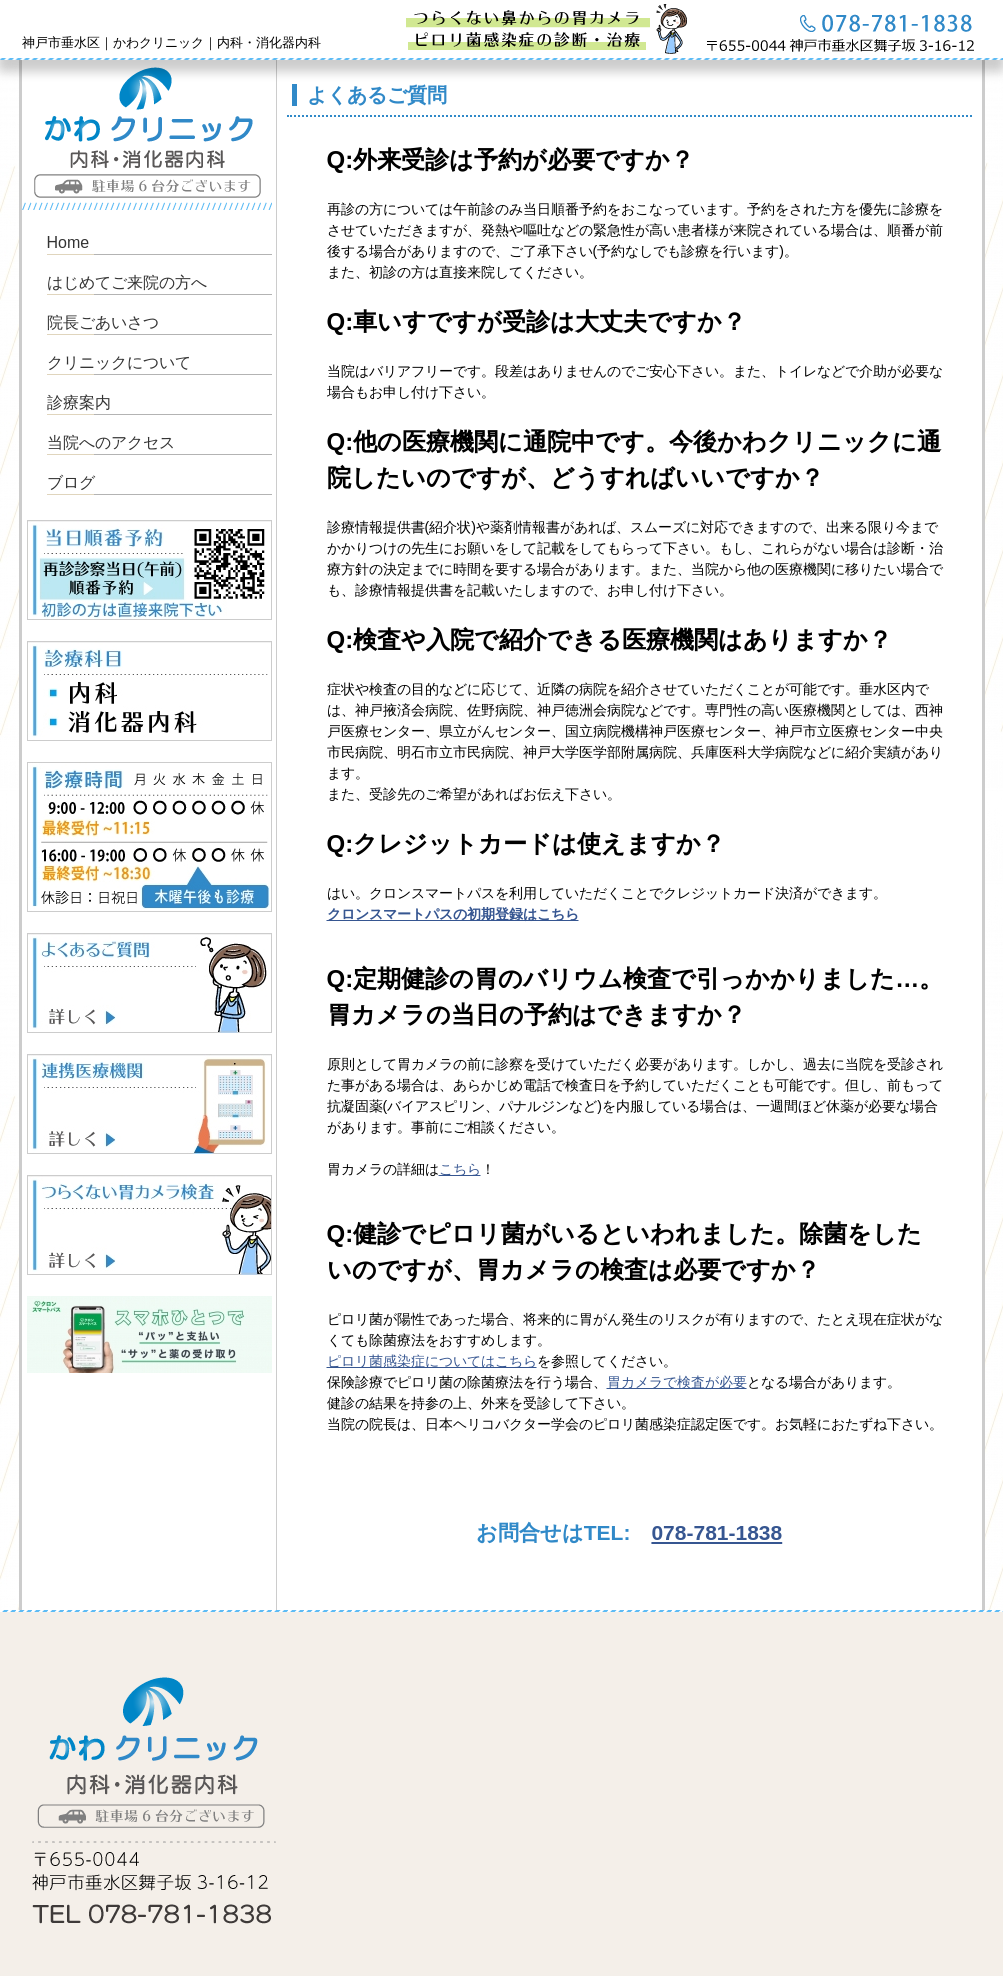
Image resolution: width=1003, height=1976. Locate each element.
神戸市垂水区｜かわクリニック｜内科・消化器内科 (171, 42)
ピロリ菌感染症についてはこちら (432, 1361)
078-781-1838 (716, 1532)
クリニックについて (119, 362)
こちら (460, 1169)
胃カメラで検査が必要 (677, 1382)
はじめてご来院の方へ (127, 282)
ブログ (71, 482)
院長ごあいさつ (103, 322)
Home (68, 242)
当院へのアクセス (111, 442)
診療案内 (79, 402)
